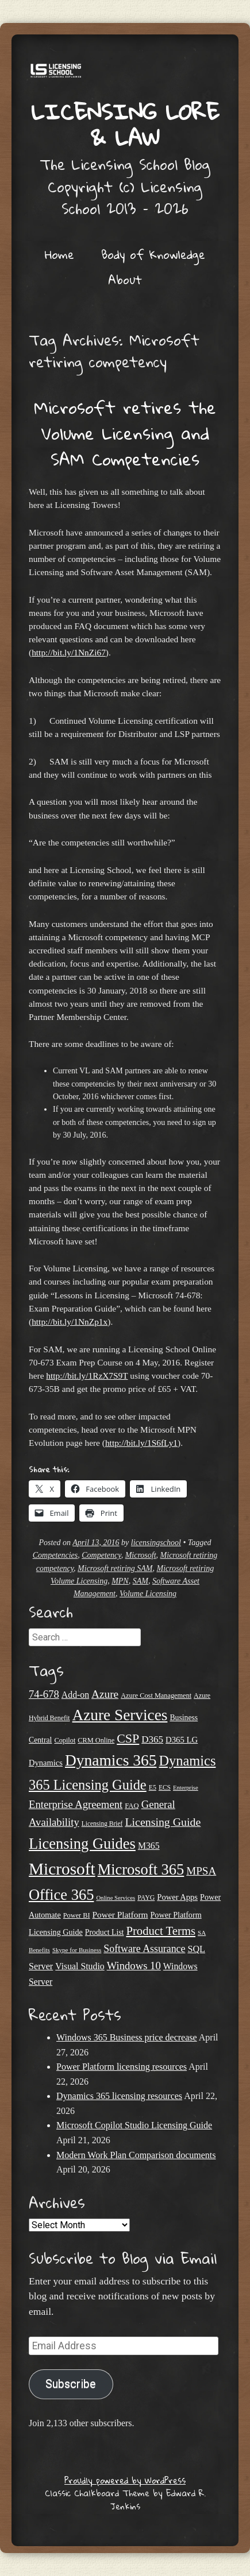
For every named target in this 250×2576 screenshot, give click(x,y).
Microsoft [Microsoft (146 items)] (62, 1869)
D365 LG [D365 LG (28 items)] (182, 1739)
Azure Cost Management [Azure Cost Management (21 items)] (156, 1696)
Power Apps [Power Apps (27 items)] (177, 1897)
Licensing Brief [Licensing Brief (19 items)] (102, 1823)
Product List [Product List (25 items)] (104, 1932)
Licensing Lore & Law (125, 124)
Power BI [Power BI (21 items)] (76, 1915)
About (125, 279)
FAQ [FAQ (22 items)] (132, 1806)
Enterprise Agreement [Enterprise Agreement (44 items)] (75, 1804)
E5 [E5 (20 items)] (152, 1787)
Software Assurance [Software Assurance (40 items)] (144, 1948)
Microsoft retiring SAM (115, 1568)
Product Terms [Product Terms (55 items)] (160, 1931)
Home (59, 254)
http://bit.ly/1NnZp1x (69, 1321)
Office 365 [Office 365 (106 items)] (61, 1894)
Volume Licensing (148, 1593)
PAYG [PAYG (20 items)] (146, 1898)
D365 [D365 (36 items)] (152, 1739)
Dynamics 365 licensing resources (119, 2096)
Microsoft (140, 1555)
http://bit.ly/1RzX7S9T (87, 1375)
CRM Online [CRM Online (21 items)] (96, 1740)
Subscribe (70, 2384)
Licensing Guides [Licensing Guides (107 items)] (82, 1843)
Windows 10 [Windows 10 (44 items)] (134, 1966)
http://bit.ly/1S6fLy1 (141, 1443)
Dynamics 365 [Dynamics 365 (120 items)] (110, 1760)
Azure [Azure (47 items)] (104, 1694)
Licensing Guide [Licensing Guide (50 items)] (163, 1821)
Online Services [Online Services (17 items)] (115, 1898)
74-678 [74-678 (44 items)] (44, 1694)
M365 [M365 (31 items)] (149, 1845)
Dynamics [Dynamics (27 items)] (46, 1762)
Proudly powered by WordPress (125, 2480)
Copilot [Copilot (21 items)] (64, 1740)
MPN (120, 1581)
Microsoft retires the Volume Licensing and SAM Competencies (125, 433)
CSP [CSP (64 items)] (128, 1738)
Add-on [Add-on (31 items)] (75, 1695)
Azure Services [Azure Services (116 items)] (120, 1715)
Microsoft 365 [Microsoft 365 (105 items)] (141, 1869)
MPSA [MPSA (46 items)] (201, 1871)
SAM (140, 1581)
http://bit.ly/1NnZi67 (69, 652)
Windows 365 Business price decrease (126, 2037)
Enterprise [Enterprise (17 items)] (185, 1787)
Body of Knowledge (153, 254)
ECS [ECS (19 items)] (165, 1787)
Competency (101, 1555)
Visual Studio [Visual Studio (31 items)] (79, 1966)
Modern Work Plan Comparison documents (136, 2155)
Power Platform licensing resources (121, 2066)
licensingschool (156, 1542)
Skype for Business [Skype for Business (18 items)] (76, 1949)
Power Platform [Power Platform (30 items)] (120, 1914)
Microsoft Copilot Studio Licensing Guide (134, 2125)
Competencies (55, 1555)
